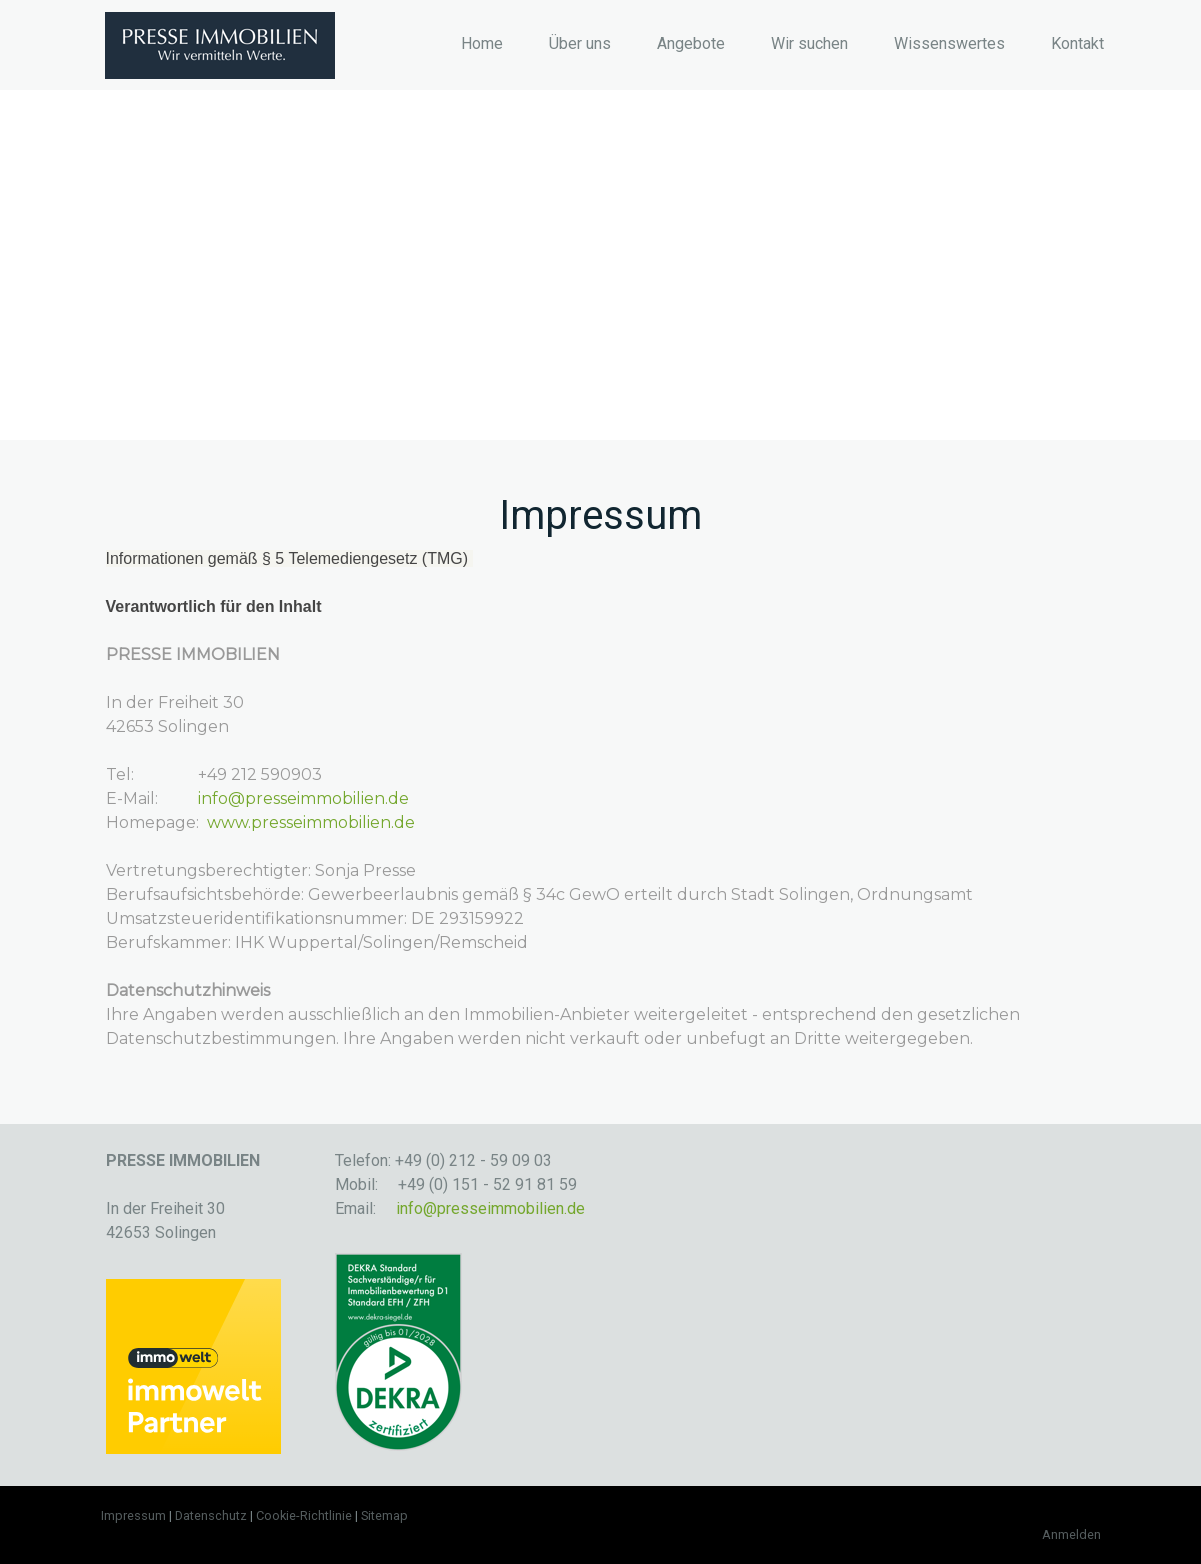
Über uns (580, 43)
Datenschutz (211, 1515)
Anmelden (1071, 1534)
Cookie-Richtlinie (304, 1515)
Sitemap (384, 1515)
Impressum (133, 1515)
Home (482, 43)
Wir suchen (809, 43)
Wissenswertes (949, 43)
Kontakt (1077, 43)
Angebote (691, 43)
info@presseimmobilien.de (303, 798)
